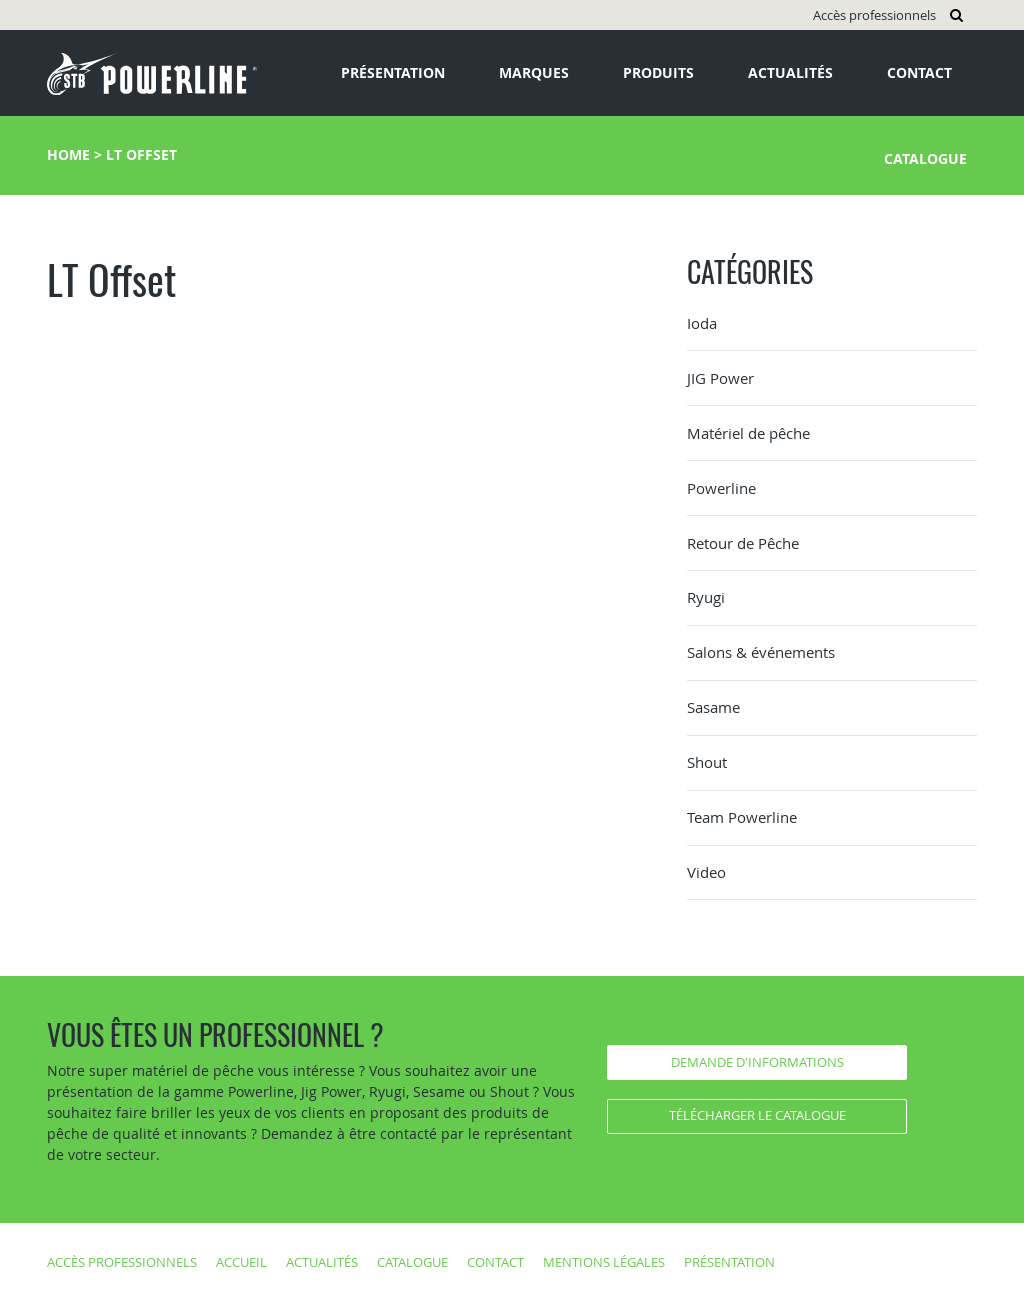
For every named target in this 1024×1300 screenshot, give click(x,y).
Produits (658, 72)
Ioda (702, 323)
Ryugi (706, 597)
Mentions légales (604, 1262)
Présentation (393, 72)
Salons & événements (761, 652)
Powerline (721, 488)
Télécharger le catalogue (757, 1115)
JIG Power (720, 378)
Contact (919, 72)
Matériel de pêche (748, 433)
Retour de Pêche (743, 543)
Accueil (241, 1262)
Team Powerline (742, 817)
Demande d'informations (757, 1062)
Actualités (790, 72)
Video (706, 872)
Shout (707, 762)
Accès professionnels (874, 15)
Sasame (713, 707)
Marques (534, 72)
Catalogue (925, 158)
